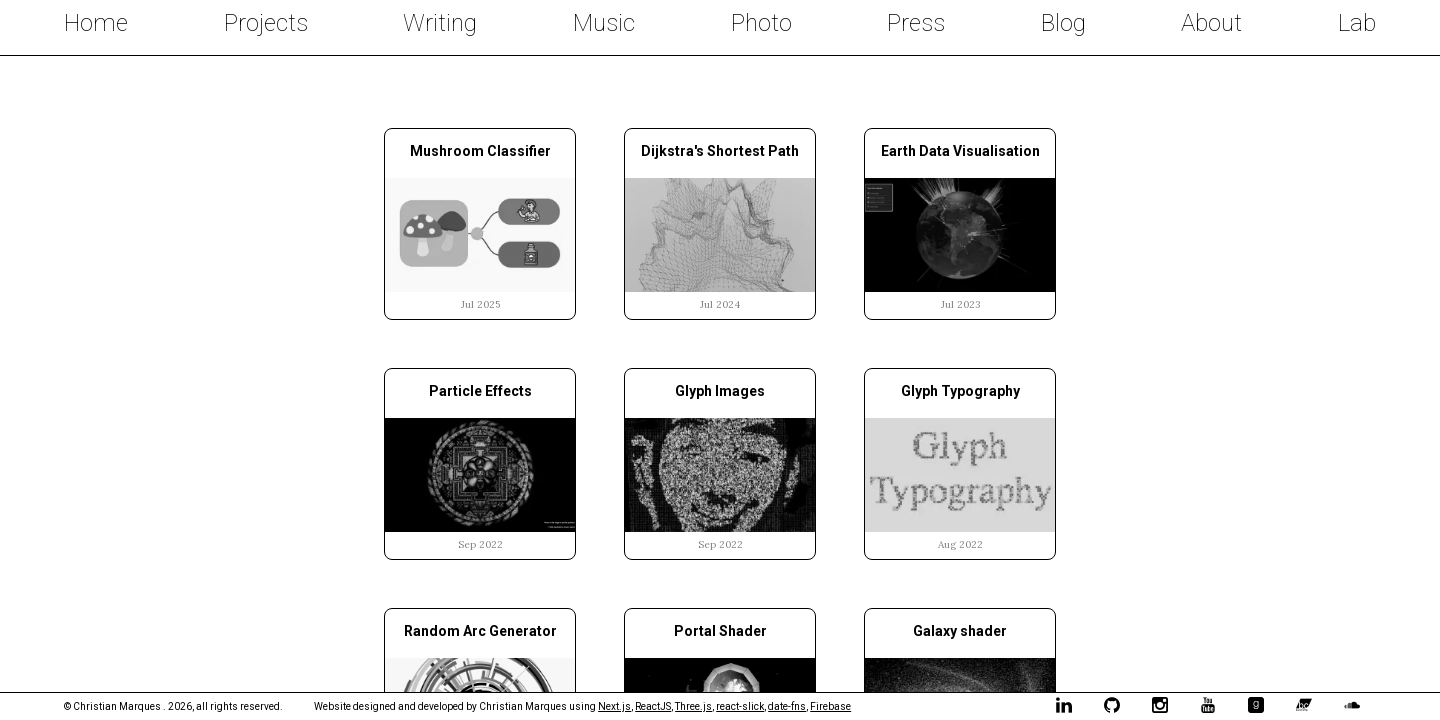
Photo (761, 23)
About (1211, 23)
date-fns (787, 706)
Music (604, 23)
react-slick (740, 706)
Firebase (830, 706)
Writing (440, 23)
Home (96, 23)
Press (916, 23)
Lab (1357, 23)
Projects (266, 23)
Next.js (614, 706)
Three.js (693, 706)
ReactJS (653, 706)
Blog (1063, 23)
